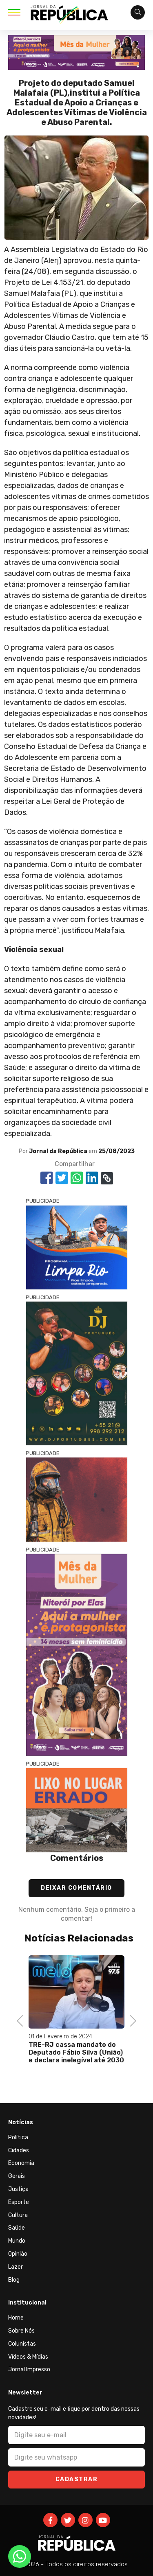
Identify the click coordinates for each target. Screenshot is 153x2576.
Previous (22, 2020)
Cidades (18, 2150)
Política (18, 2137)
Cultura (18, 2215)
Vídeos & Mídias (28, 2356)
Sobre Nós (21, 2330)
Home (16, 2317)
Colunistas (22, 2343)
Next (130, 2020)
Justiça (18, 2189)
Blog (14, 2279)
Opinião (17, 2253)
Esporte (18, 2202)
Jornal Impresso (29, 2369)
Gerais (16, 2176)
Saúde (16, 2227)
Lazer (15, 2266)
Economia (21, 2163)
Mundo (16, 2240)
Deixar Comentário (76, 1887)
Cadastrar (76, 2479)
